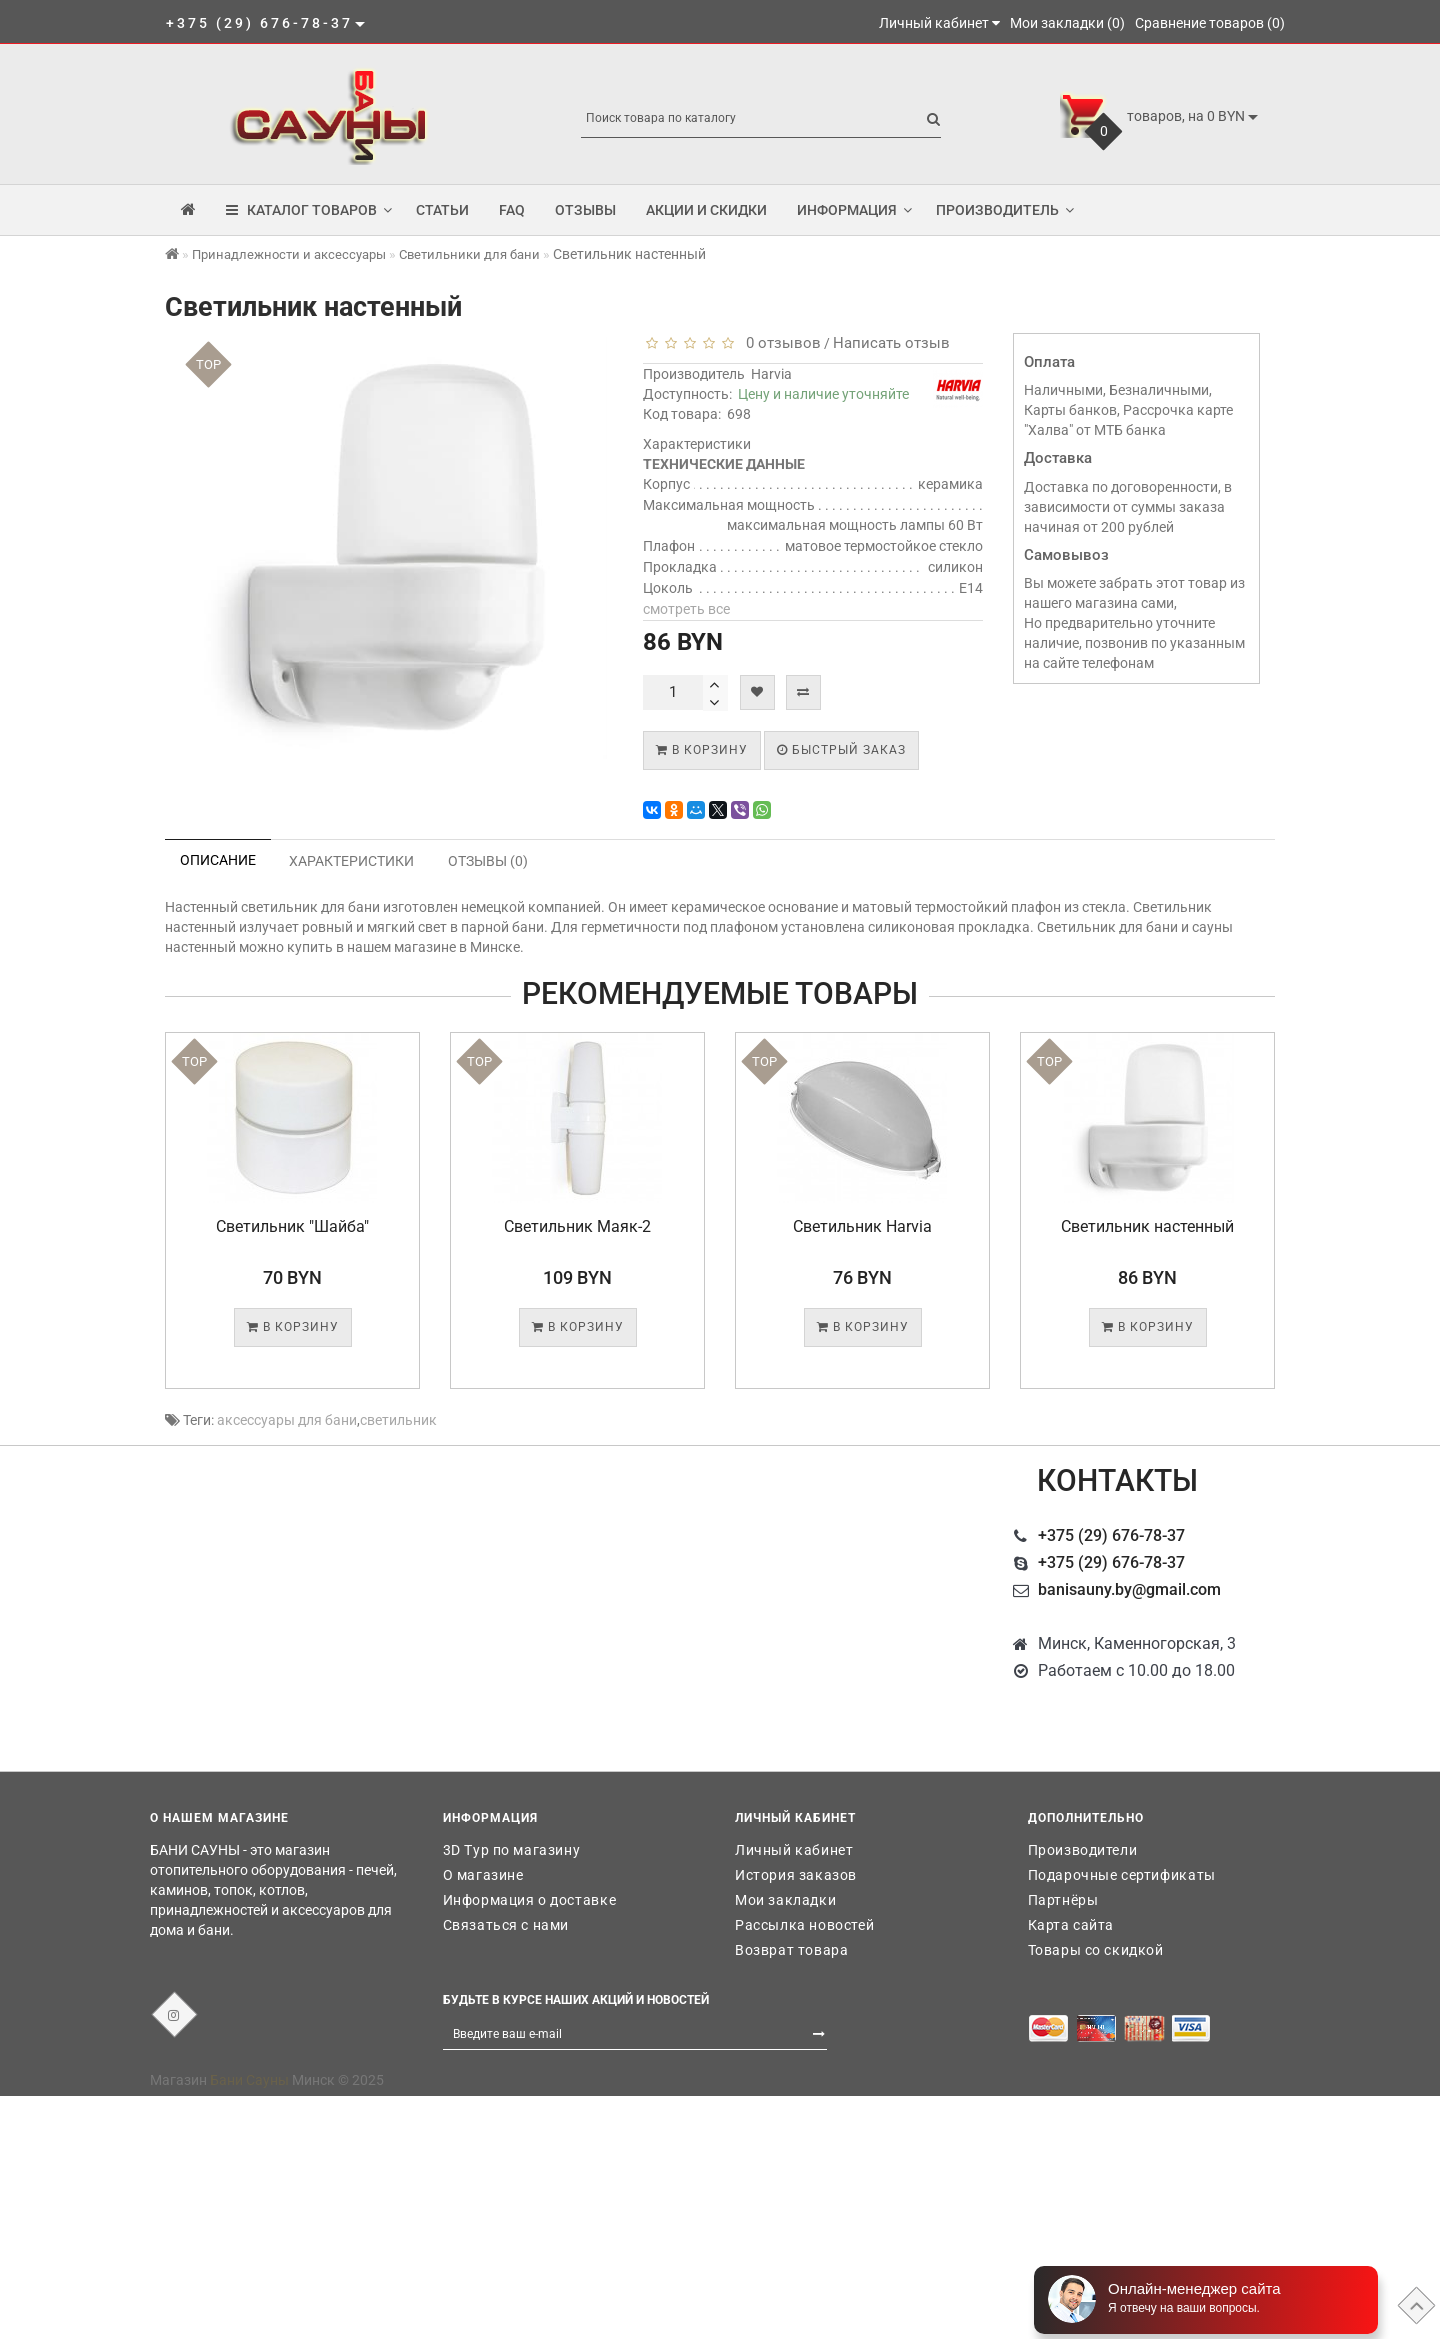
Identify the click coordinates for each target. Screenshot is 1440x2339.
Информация (854, 210)
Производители (1083, 1850)
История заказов (796, 1875)
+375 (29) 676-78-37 (1111, 1535)
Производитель (1005, 210)
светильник (398, 1420)
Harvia (771, 374)
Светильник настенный (1147, 1226)
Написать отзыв (891, 343)
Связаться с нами (506, 1925)
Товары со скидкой (1096, 1950)
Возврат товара (791, 1950)
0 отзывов (779, 343)
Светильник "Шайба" (292, 1226)
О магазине (483, 1875)
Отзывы (585, 210)
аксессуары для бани (287, 1420)
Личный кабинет (794, 1850)
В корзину (702, 750)
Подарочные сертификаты (1122, 1875)
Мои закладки (785, 1900)
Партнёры (1063, 1900)
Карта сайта (1071, 1925)
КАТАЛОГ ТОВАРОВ (309, 210)
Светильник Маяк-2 (577, 1226)
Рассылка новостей (804, 1925)
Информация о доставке (530, 1900)
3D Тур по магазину (512, 1850)
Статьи (442, 210)
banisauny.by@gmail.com (1129, 1589)
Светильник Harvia (862, 1226)
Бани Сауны (249, 2080)
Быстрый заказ (841, 750)
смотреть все (686, 609)
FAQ (512, 210)
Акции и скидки (706, 210)
